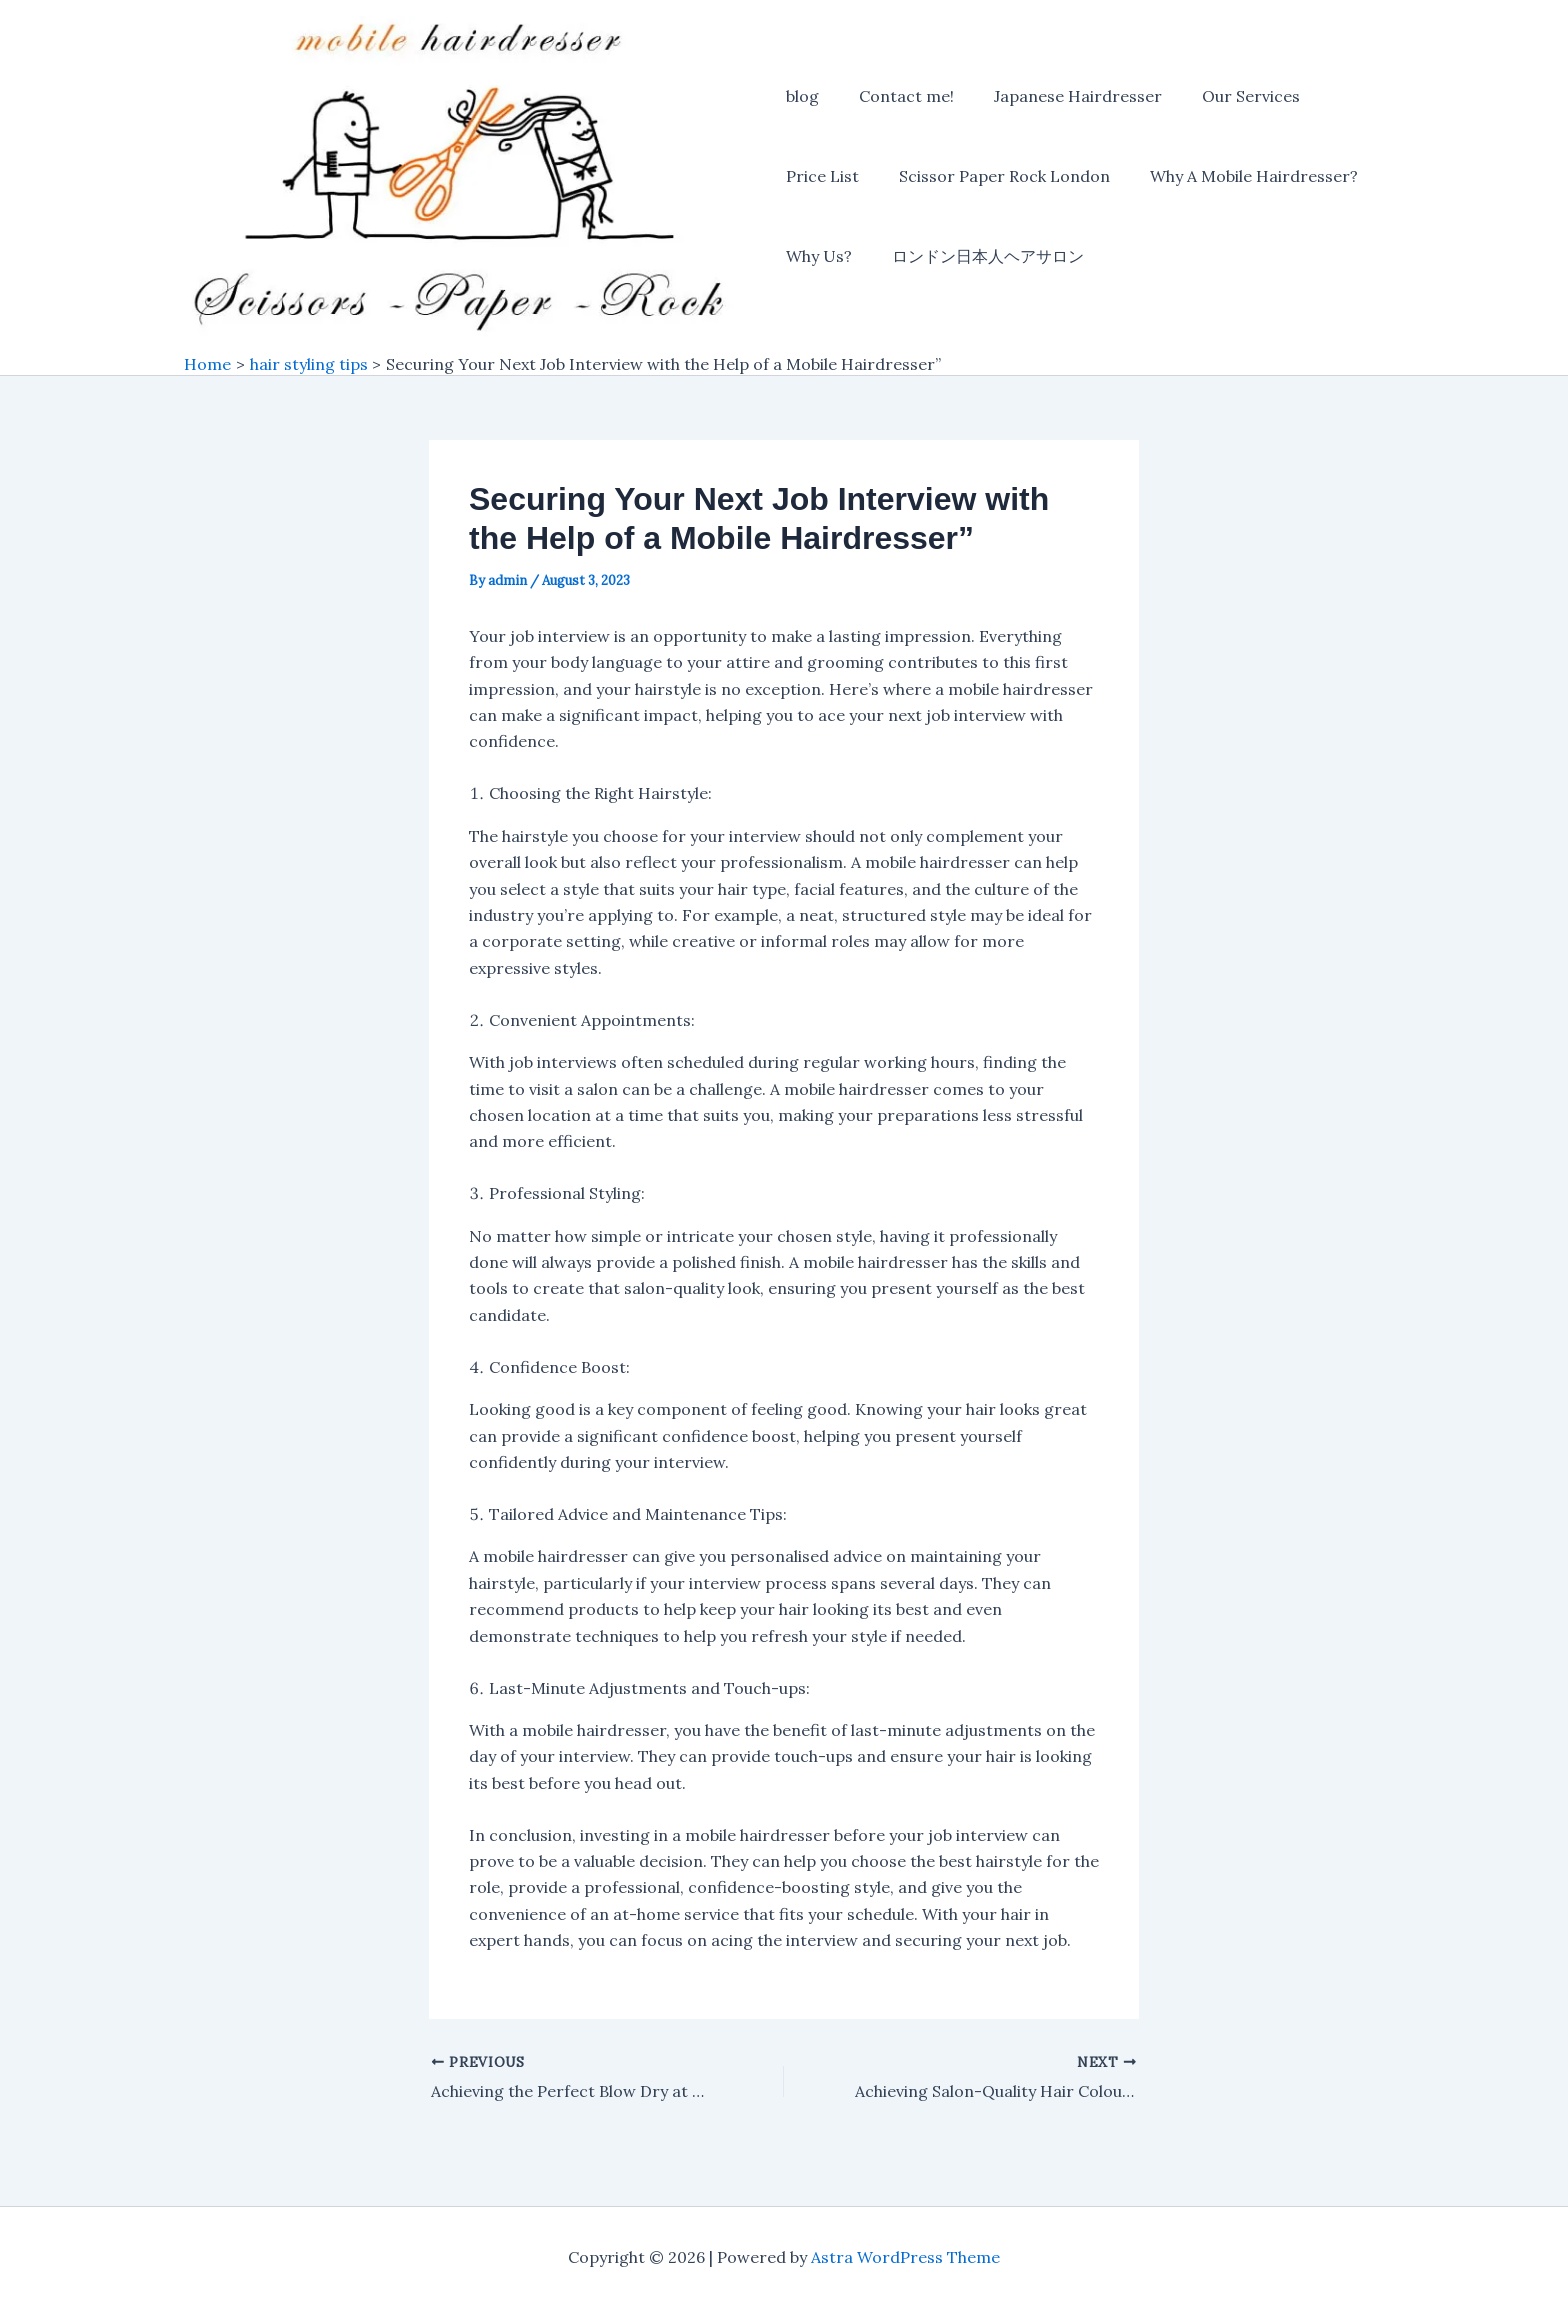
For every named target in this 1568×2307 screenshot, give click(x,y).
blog (802, 98)
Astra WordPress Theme (905, 2257)
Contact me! (898, 98)
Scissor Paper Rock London (996, 178)
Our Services (1227, 98)
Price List (822, 178)
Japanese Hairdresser (1062, 98)
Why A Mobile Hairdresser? (1238, 178)
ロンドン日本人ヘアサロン (980, 258)
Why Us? (819, 258)
